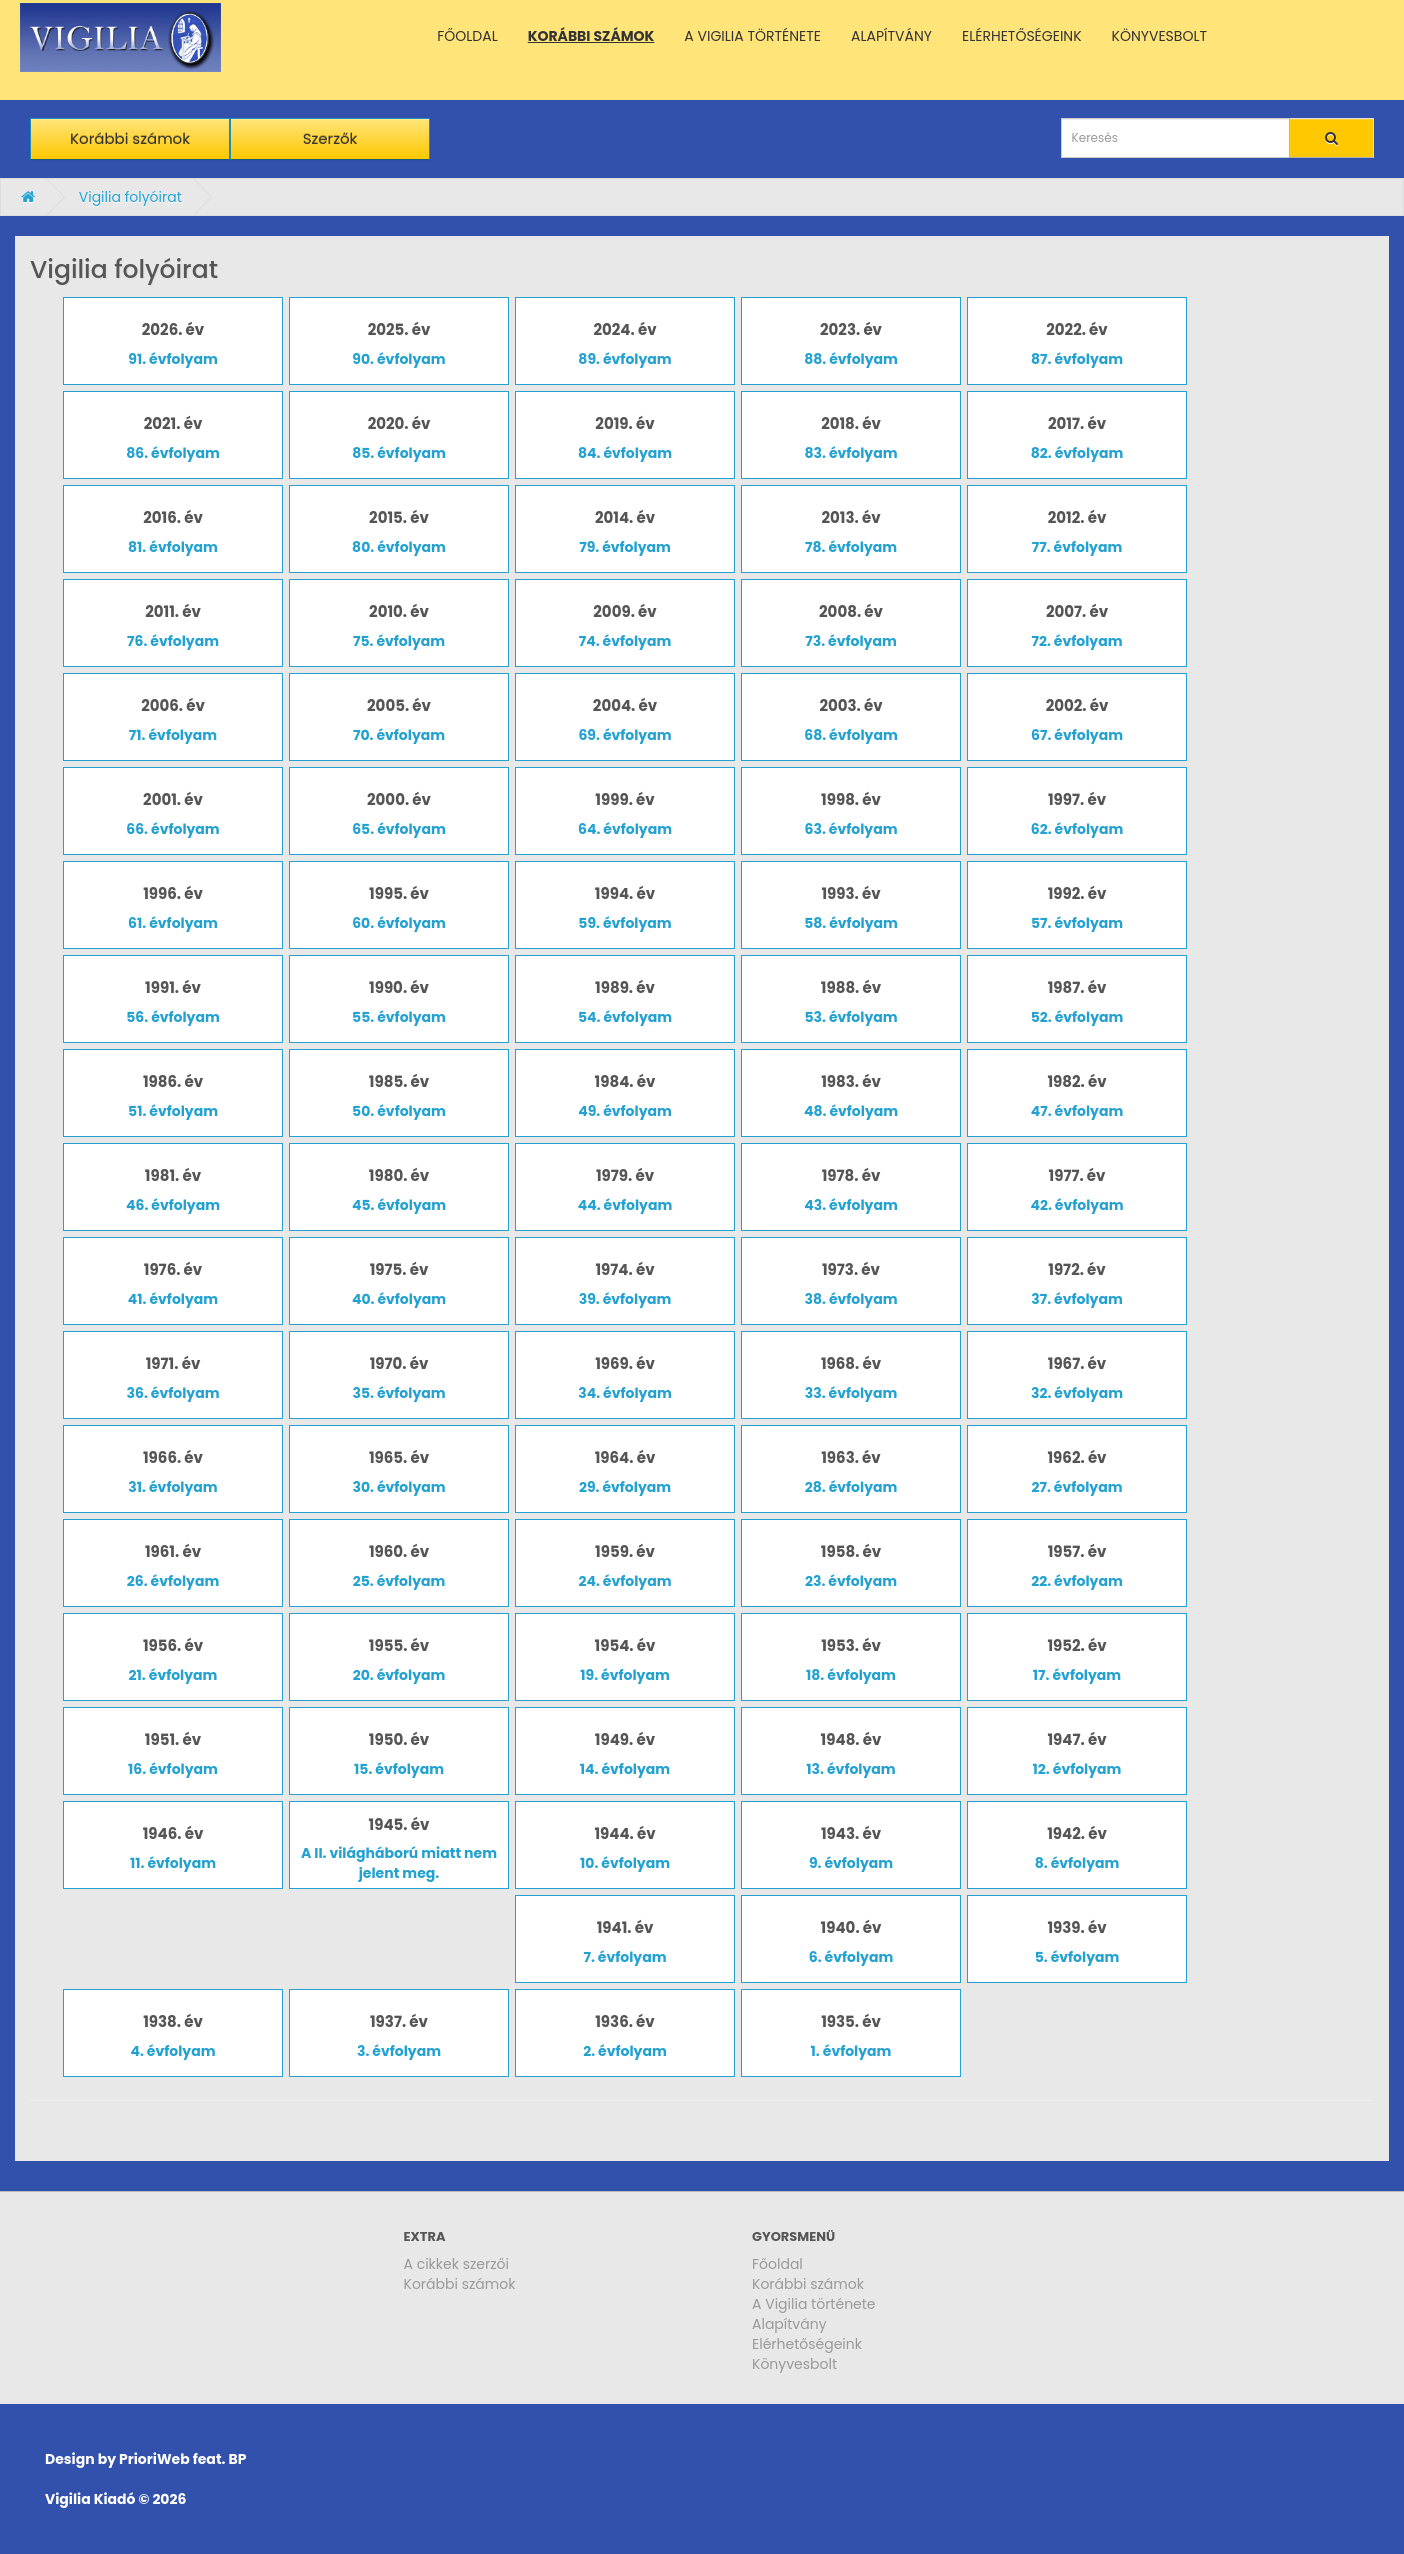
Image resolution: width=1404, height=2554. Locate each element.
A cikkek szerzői (457, 2264)
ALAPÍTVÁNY (891, 36)
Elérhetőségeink (807, 2344)
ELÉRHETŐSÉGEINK (1022, 36)
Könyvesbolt (794, 2364)
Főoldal (777, 2264)
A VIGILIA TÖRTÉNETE (752, 36)
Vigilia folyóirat (130, 197)
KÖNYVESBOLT (1159, 36)
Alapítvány (789, 2324)
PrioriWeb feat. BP (182, 2459)
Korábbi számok (130, 138)
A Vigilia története (814, 2304)
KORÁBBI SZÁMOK (591, 36)
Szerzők (330, 138)
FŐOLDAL (467, 36)
